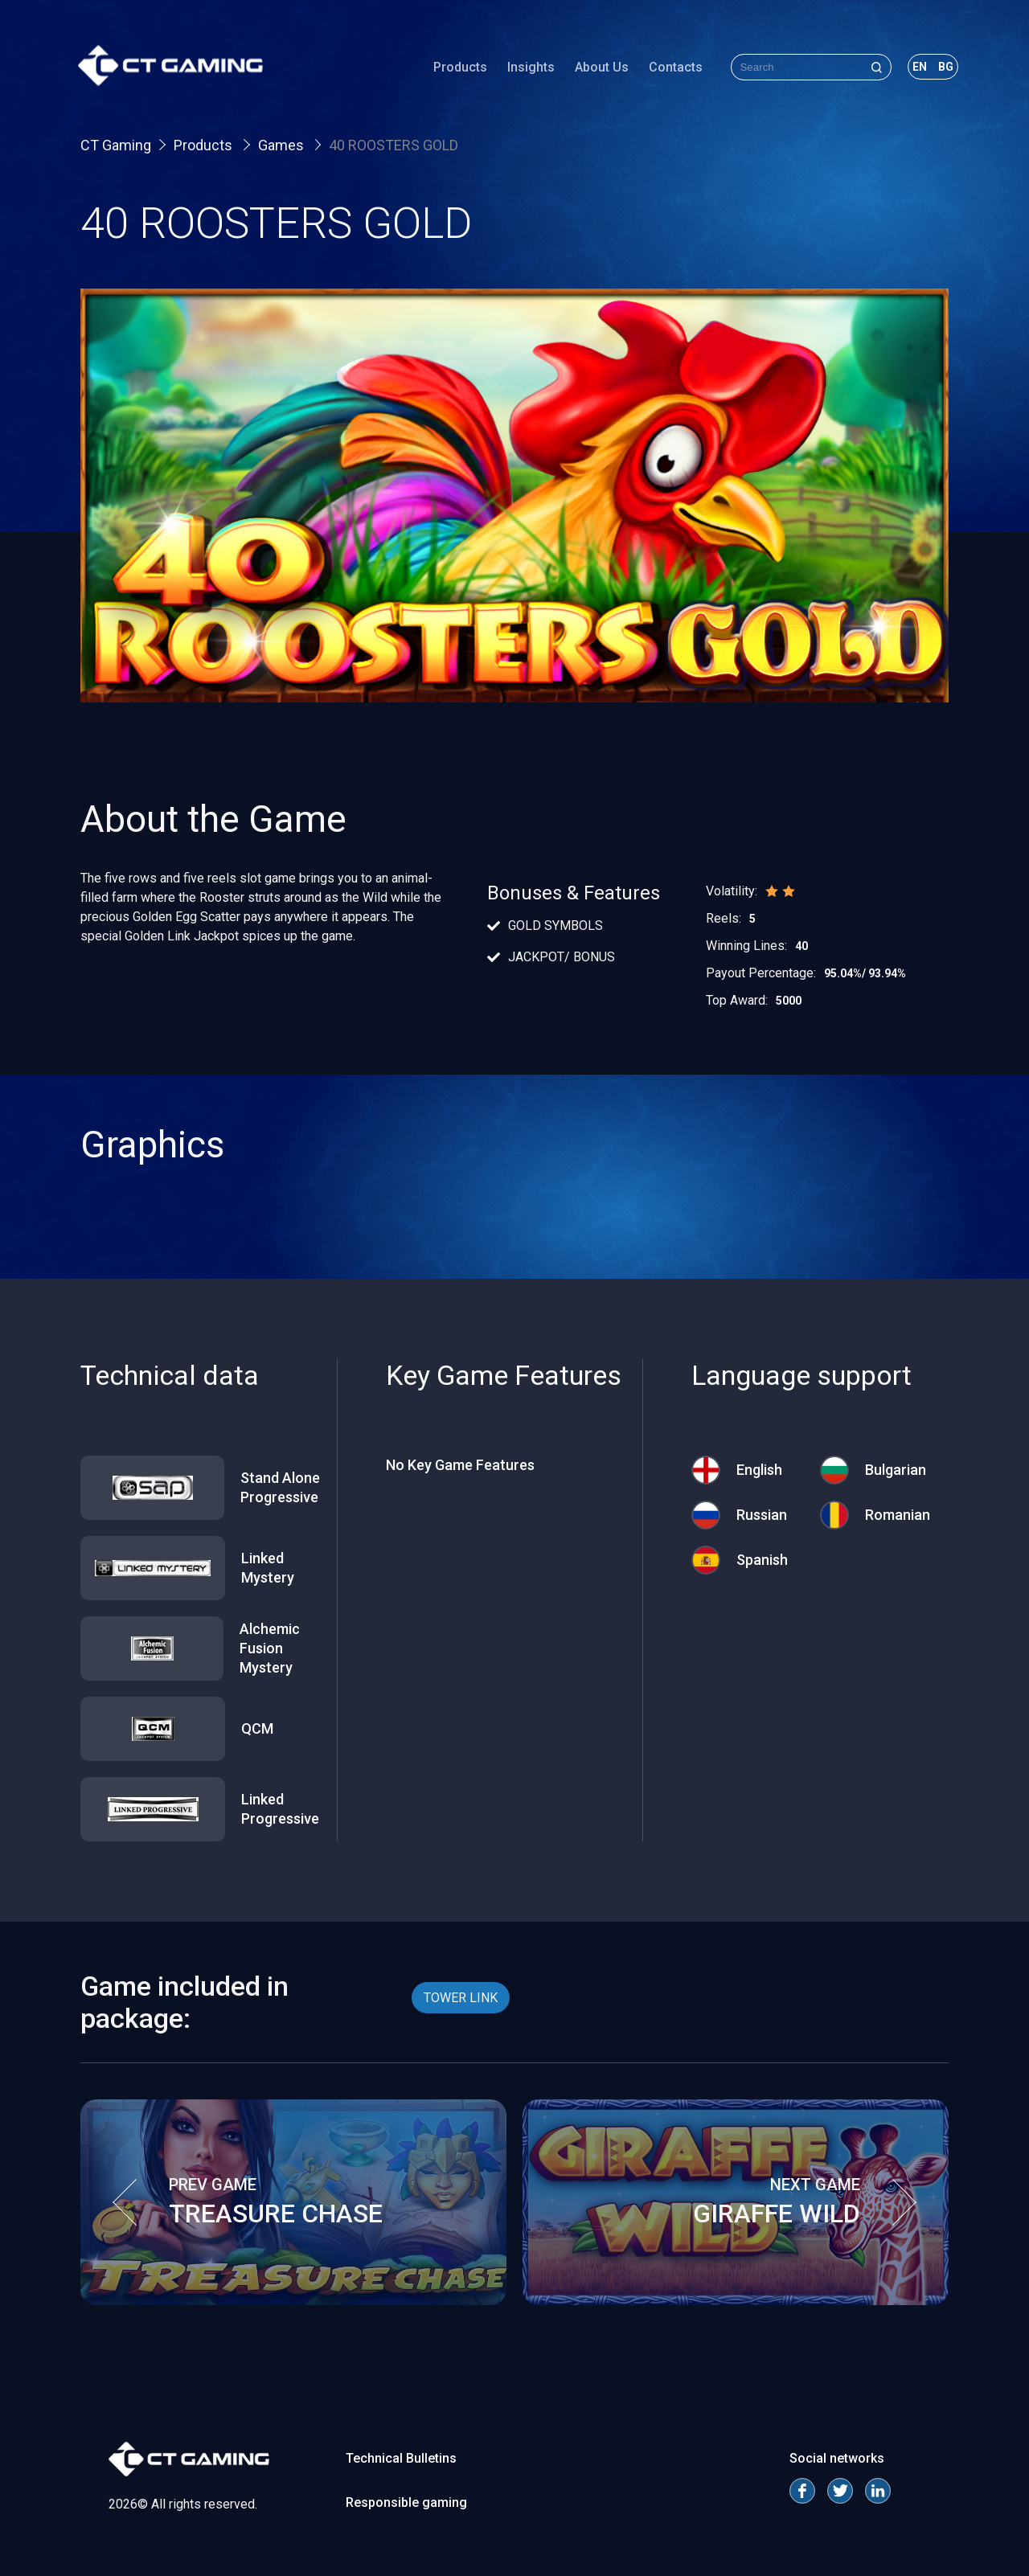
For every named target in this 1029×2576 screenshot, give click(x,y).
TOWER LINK (461, 1997)
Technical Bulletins (401, 2458)
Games (282, 145)
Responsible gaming (406, 2502)
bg (943, 67)
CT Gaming (115, 145)
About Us (599, 68)
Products (458, 68)
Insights (528, 68)
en (917, 67)
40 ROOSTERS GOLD (393, 145)
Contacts (673, 68)
